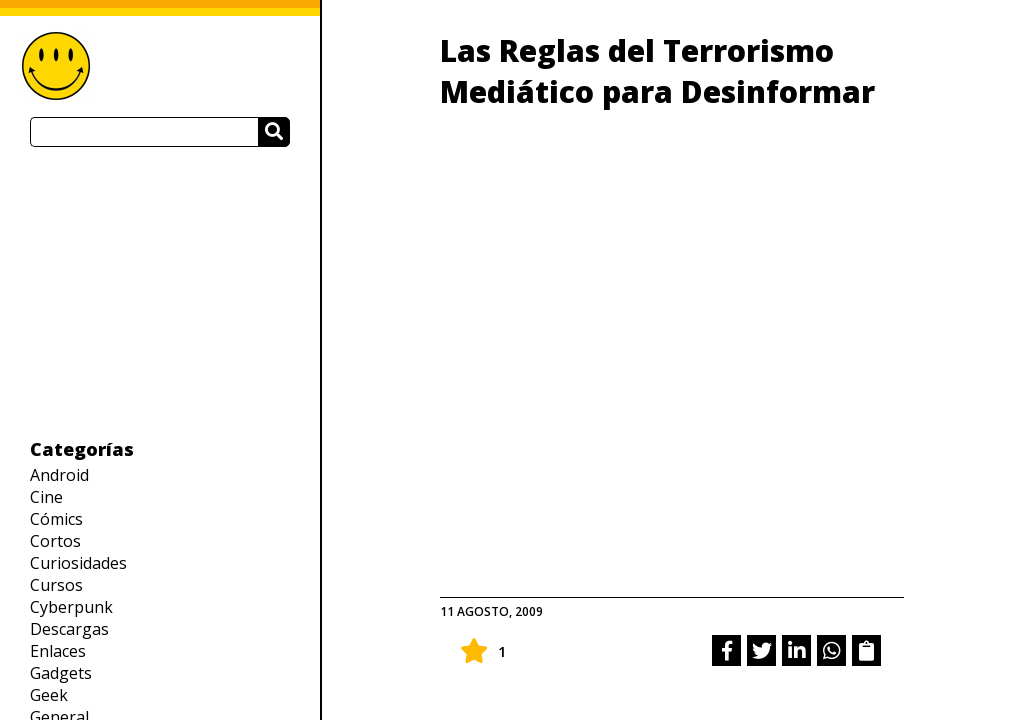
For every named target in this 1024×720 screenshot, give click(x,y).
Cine (46, 497)
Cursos (56, 585)
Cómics (56, 519)
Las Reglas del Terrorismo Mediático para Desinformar (657, 71)
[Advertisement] (160, 292)
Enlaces (58, 651)
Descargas (69, 629)
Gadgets (61, 673)
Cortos (55, 541)
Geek (49, 695)
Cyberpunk (71, 607)
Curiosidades (78, 563)
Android (59, 475)
